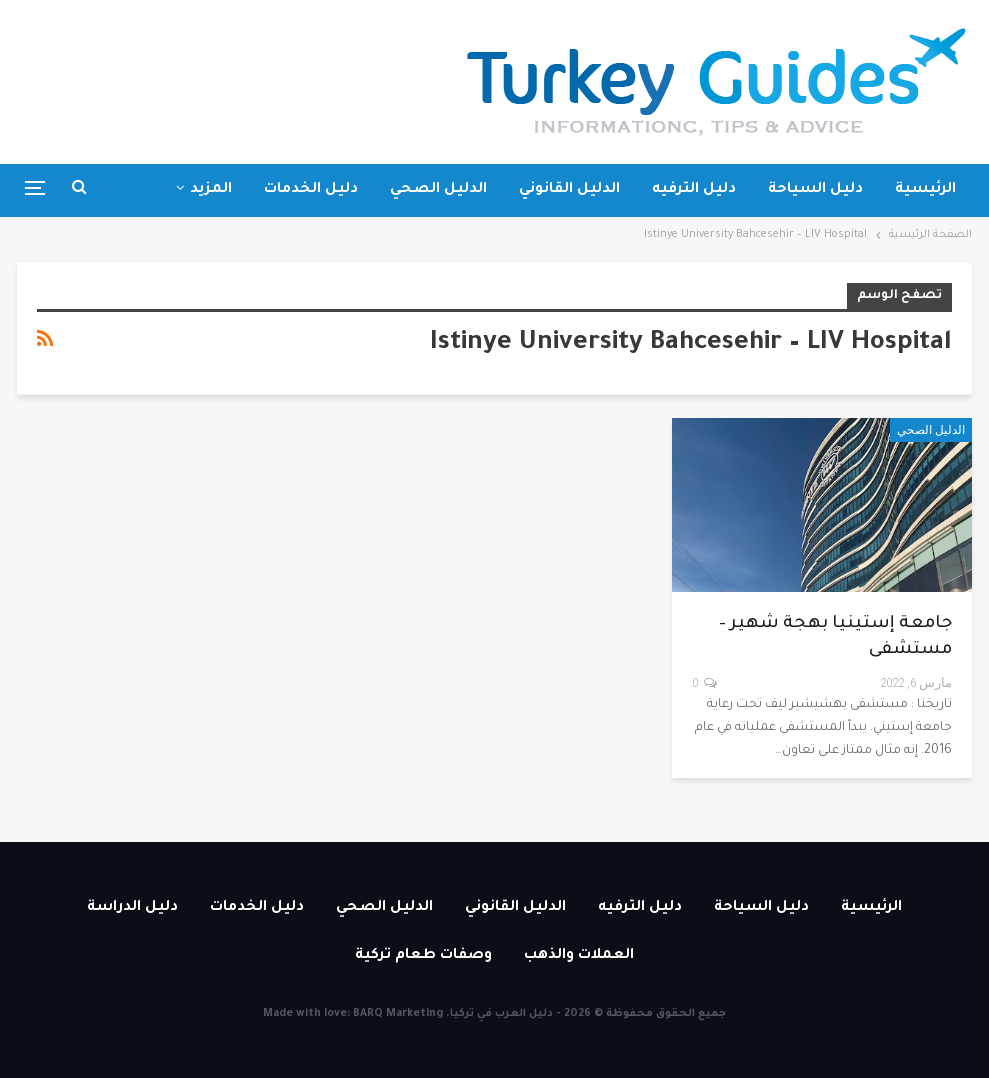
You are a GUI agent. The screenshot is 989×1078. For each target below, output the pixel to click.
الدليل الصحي (438, 190)
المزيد (211, 190)
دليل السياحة (815, 190)
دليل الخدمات (311, 190)
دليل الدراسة (132, 908)
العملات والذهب (579, 956)
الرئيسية (925, 190)
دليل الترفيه (694, 190)
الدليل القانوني (569, 190)
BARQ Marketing (398, 1014)
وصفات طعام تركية (423, 956)
